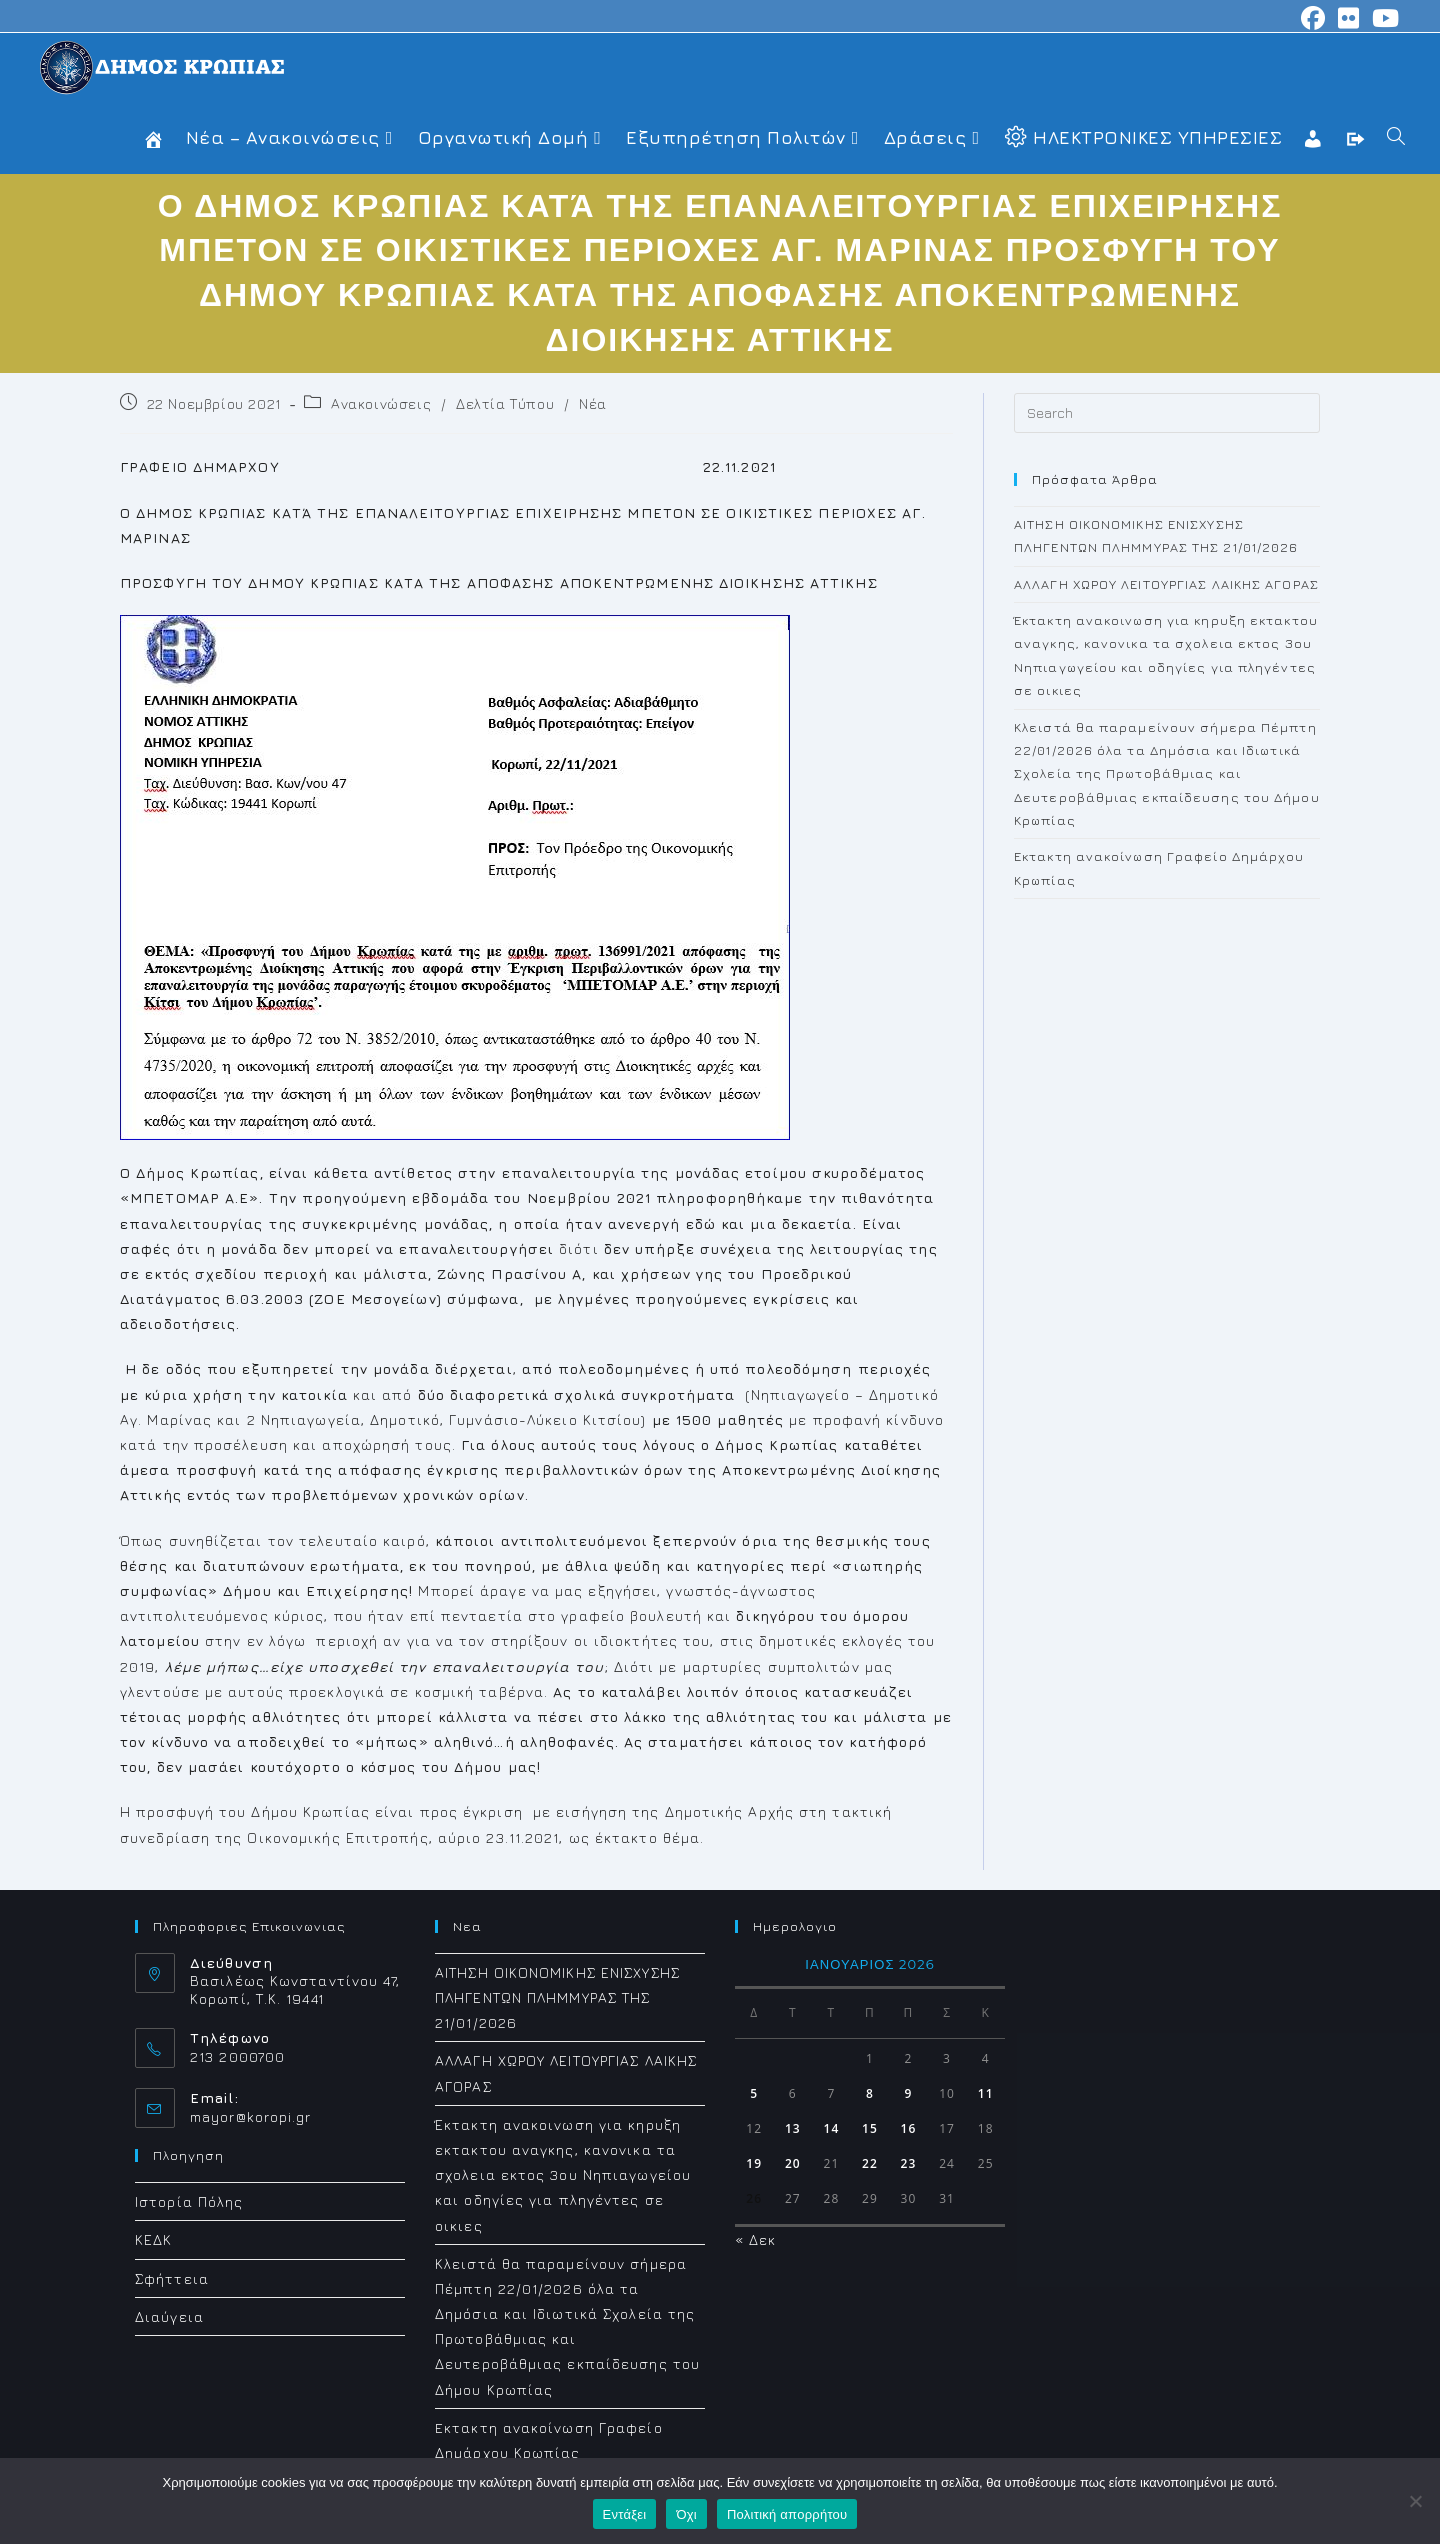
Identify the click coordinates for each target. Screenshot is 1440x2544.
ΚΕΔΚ (153, 2239)
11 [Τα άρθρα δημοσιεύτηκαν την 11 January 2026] (986, 2093)
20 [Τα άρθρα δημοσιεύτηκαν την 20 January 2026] (793, 2163)
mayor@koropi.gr (251, 2116)
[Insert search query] (1167, 413)
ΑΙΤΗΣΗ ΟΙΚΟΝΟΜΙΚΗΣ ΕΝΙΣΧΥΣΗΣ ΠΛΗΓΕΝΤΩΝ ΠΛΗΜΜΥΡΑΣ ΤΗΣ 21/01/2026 (557, 1997)
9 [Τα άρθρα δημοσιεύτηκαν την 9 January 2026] (909, 2093)
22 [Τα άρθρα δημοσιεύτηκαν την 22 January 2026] (870, 2163)
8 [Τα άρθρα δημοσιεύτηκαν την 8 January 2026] (870, 2093)
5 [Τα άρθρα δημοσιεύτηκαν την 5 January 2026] (754, 2093)
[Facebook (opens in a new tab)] (1313, 18)
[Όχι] (1415, 2501)
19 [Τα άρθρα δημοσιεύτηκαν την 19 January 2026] (754, 2163)
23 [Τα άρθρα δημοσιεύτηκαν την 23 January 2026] (909, 2163)
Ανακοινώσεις (381, 403)
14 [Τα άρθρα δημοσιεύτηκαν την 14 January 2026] (831, 2128)
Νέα (593, 403)
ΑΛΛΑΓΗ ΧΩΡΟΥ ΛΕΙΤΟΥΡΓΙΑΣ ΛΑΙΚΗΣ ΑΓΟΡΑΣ (1166, 584)
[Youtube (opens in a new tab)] (1383, 18)
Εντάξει (625, 2514)
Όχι (686, 2514)
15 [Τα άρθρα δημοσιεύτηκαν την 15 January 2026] (870, 2128)
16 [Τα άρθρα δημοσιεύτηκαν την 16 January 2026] (909, 2128)
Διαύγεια (169, 2316)
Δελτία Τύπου (505, 403)
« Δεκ (756, 2239)
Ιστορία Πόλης (189, 2201)
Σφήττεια (172, 2278)
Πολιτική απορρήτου (787, 2514)
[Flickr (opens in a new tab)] (1349, 18)
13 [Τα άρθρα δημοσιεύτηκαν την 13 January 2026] (793, 2128)
